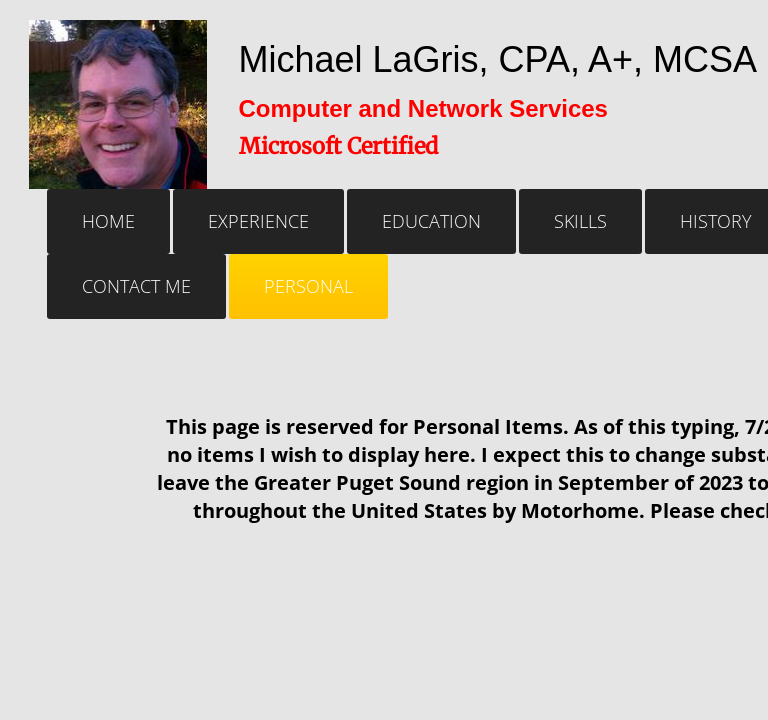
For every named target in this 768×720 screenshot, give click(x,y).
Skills (580, 221)
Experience (258, 221)
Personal (308, 286)
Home (108, 221)
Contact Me (136, 286)
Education (431, 221)
